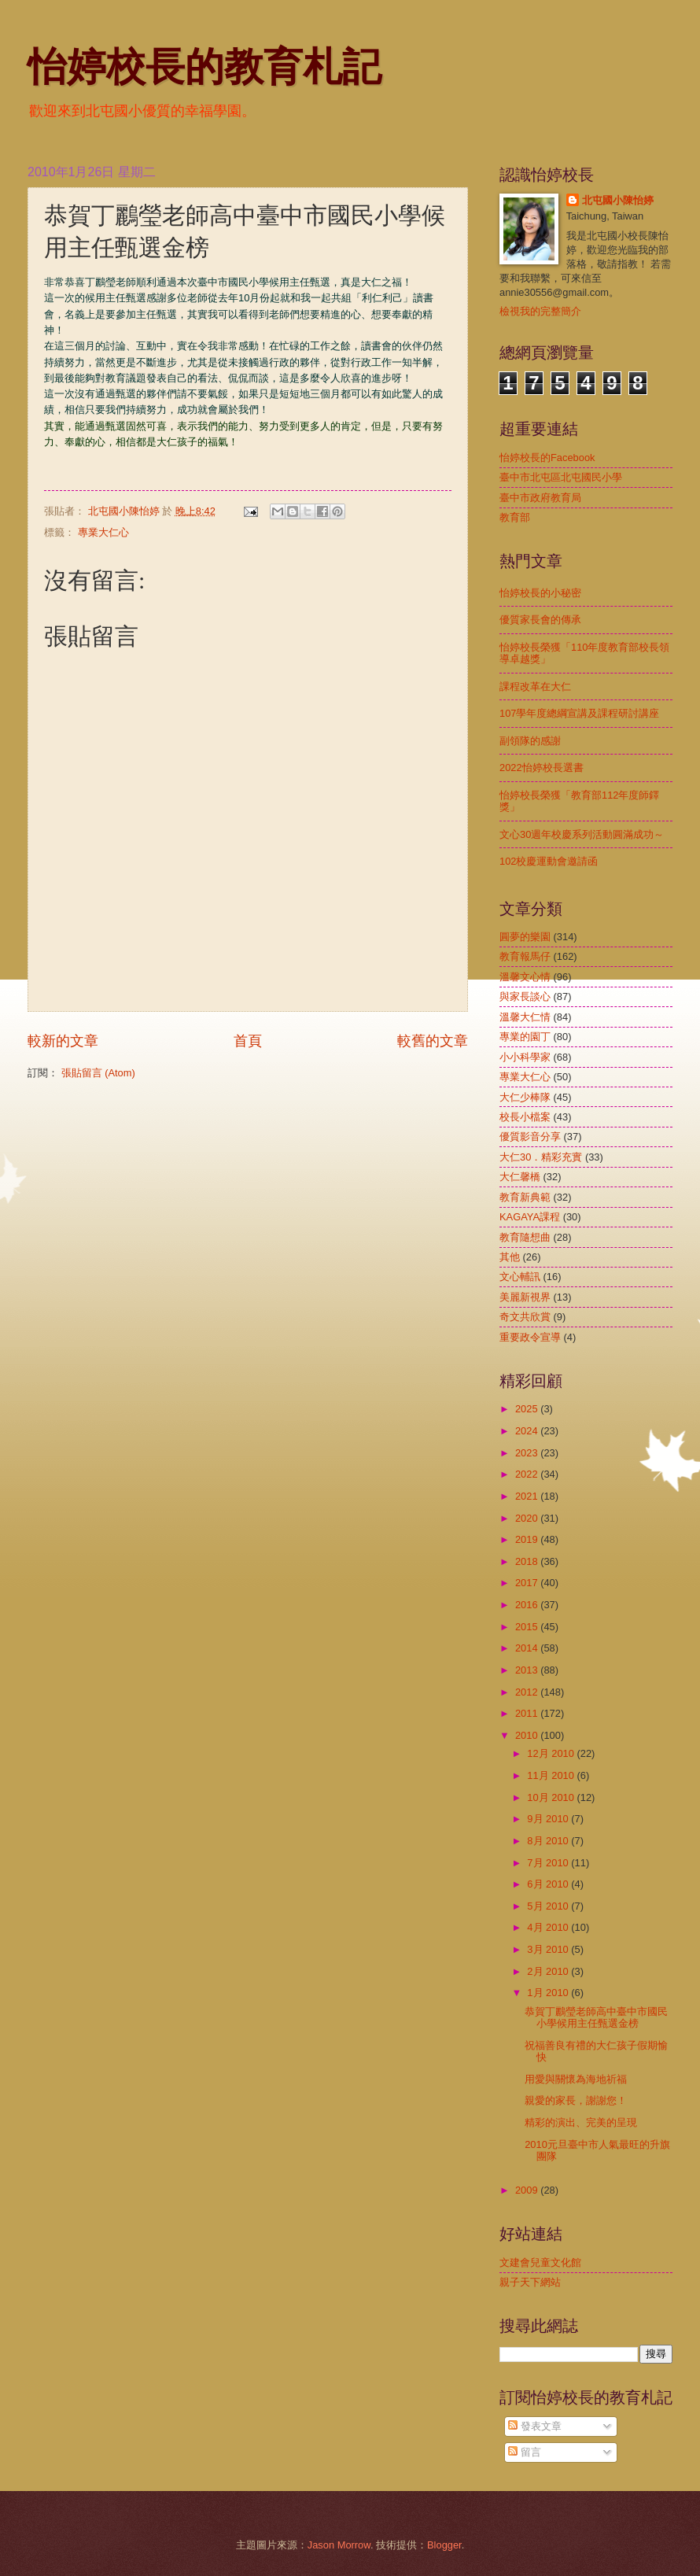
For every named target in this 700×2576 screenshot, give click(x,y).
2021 (527, 1496)
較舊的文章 (432, 1041)
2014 (527, 1648)
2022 (527, 1474)
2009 (527, 2190)
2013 (527, 1670)
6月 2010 (549, 1884)
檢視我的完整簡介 (540, 311)
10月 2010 (552, 1797)
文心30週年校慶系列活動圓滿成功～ (581, 834)
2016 (527, 1605)
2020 (527, 1518)
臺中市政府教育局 (540, 498)
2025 (527, 1409)
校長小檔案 (525, 1117)
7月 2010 (549, 1863)
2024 (527, 1431)
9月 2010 (549, 1819)
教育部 (514, 517)
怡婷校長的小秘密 (540, 593)
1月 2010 (549, 1992)
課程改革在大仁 (535, 686)
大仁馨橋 (519, 1177)
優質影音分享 (530, 1136)
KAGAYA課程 (529, 1217)
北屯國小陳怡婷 (618, 200)
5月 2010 (549, 1906)
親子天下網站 (530, 2282)
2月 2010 (549, 1971)
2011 (527, 1713)
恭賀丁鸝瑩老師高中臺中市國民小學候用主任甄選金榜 (596, 2017)
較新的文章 (63, 1041)
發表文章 (535, 2426)
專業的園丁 (525, 1037)
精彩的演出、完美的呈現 (581, 2122)
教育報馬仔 (525, 956)
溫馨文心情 (525, 977)
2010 (527, 1735)
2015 (527, 1627)
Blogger (444, 2545)
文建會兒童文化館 (540, 2262)
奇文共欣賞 (525, 1317)
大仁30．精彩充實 (540, 1157)
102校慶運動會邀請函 (548, 861)
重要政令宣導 (530, 1337)
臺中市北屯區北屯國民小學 (560, 477)
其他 (509, 1257)
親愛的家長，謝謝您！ (576, 2100)
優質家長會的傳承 (540, 620)
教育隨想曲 (525, 1237)
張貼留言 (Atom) (98, 1073)
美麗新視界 (525, 1297)
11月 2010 (552, 1775)
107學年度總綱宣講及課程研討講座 (579, 713)
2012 (527, 1692)
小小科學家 (525, 1057)
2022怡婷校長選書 (541, 767)
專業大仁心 (103, 532)
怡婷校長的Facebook (547, 457)
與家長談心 (525, 996)
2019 (527, 1539)
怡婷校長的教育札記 (204, 67)
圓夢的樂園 (525, 937)
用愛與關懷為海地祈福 (576, 2079)
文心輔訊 (519, 1276)
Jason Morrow (339, 2545)
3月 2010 (549, 1949)
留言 (524, 2452)
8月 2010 (549, 1841)
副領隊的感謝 (530, 741)
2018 (527, 1561)
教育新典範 (525, 1197)
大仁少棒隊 (525, 1097)
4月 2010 (549, 1927)
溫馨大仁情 (525, 1017)
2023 (527, 1453)
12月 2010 (552, 1753)
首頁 (248, 1041)
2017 (527, 1583)
